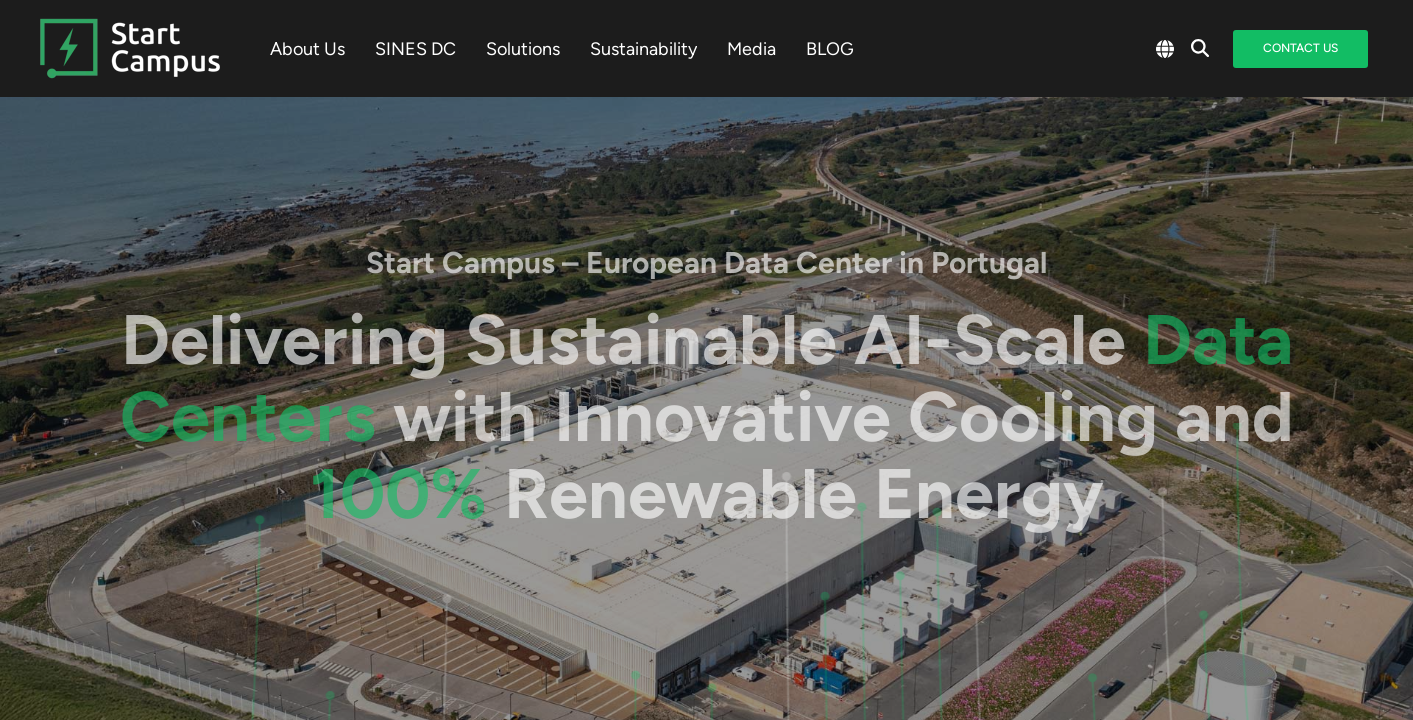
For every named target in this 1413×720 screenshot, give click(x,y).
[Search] (1200, 49)
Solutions (523, 49)
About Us (307, 49)
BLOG (830, 49)
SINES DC (415, 49)
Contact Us (1300, 48)
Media (751, 49)
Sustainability (643, 49)
